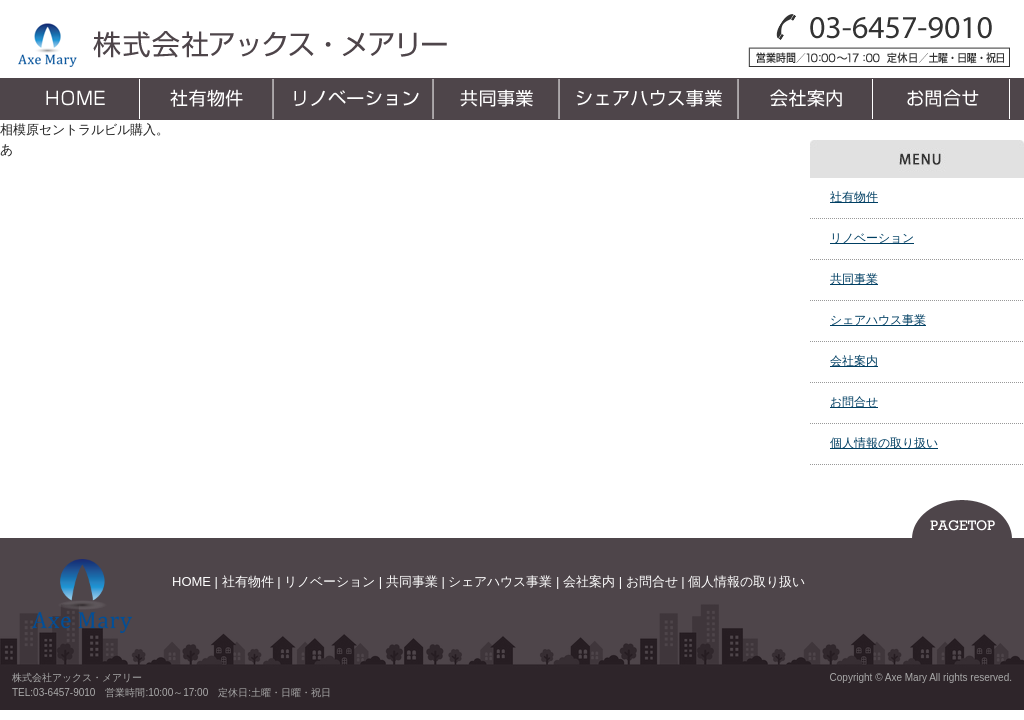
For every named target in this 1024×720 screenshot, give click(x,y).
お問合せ (944, 99)
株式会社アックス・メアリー (230, 44)
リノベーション (355, 99)
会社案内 (809, 99)
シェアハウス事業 (651, 99)
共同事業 (498, 99)
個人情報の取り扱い (884, 443)
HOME (76, 99)
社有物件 (207, 99)
